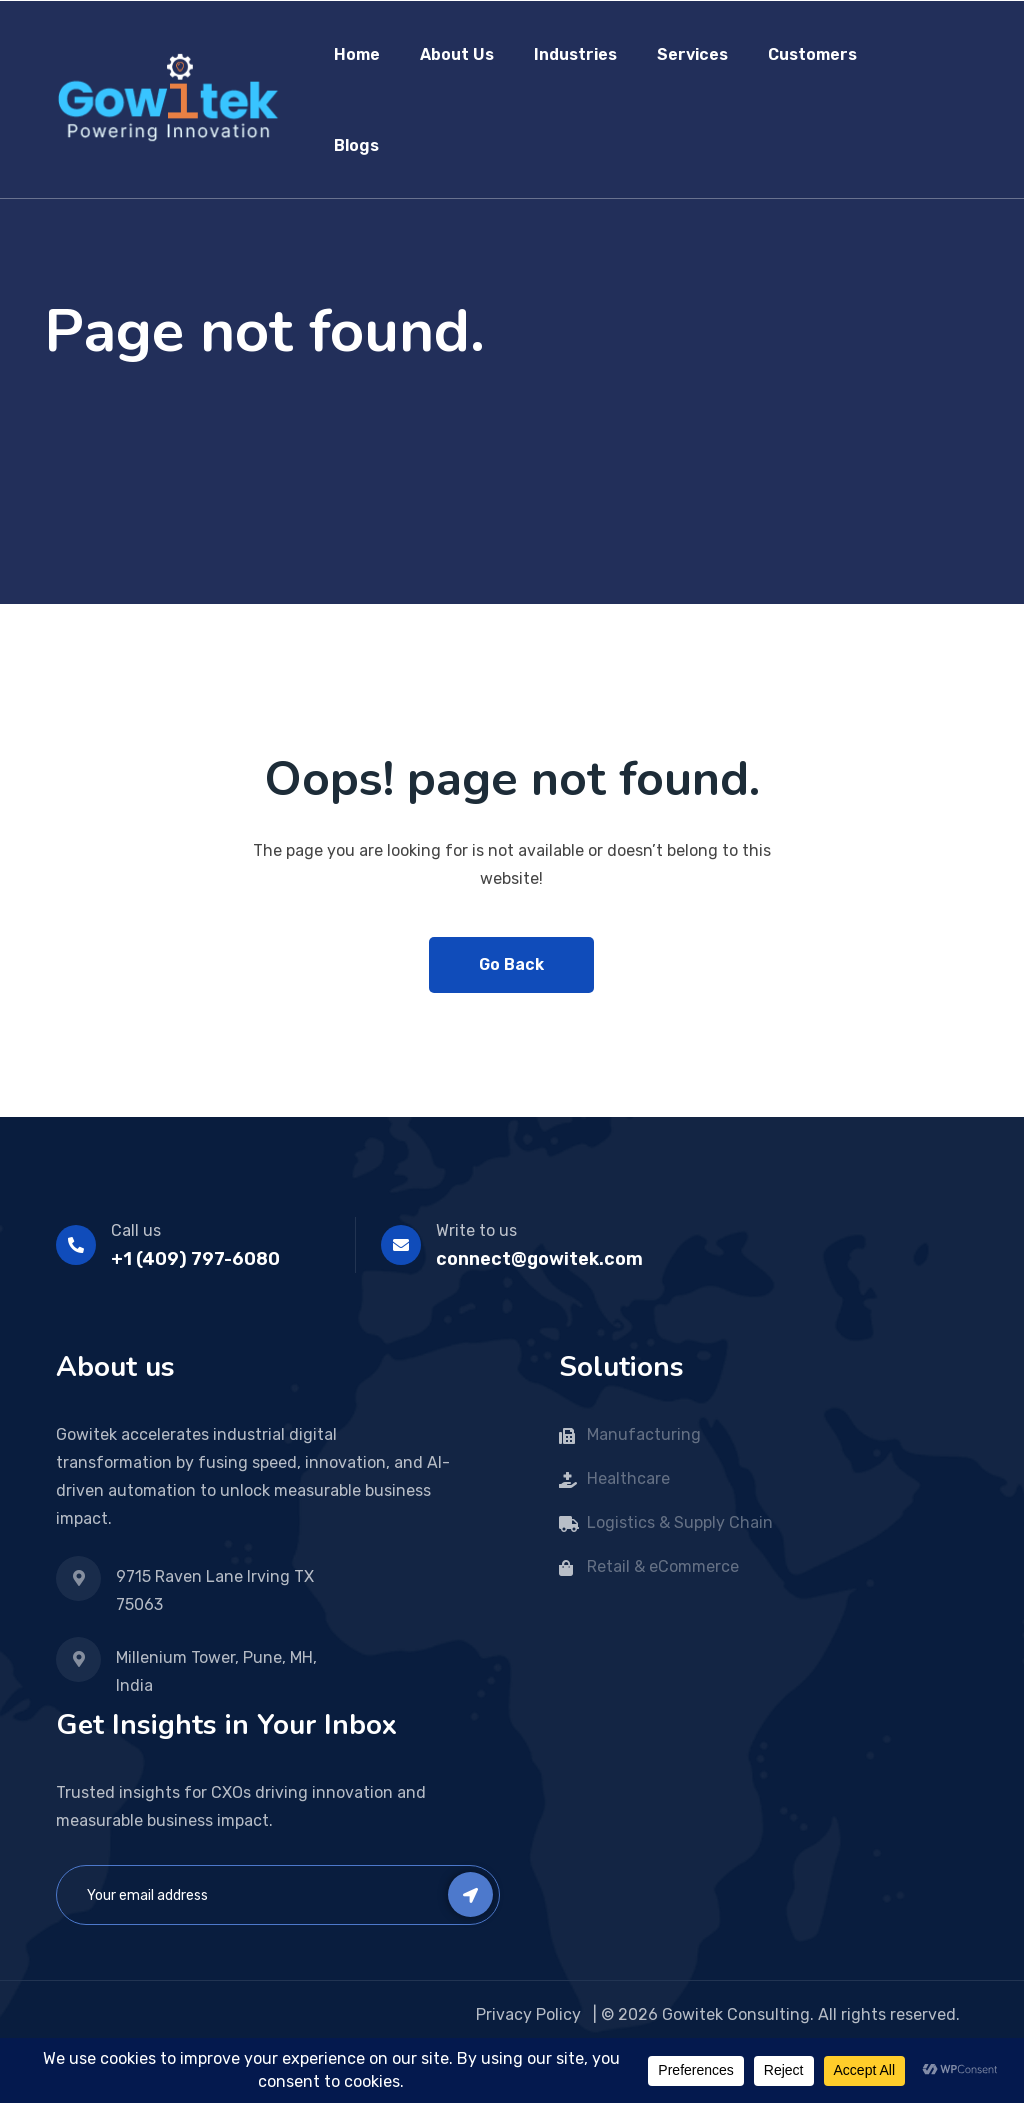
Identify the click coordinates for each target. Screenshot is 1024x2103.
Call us (136, 1230)
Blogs (356, 145)
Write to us (476, 1230)
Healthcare (628, 1478)
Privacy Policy (530, 2014)
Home (357, 54)
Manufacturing (646, 1434)
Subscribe (470, 1894)
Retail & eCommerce (663, 1566)
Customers (812, 54)
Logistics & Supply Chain (680, 1522)
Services (692, 54)
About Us (457, 54)
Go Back (511, 964)
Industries (575, 54)
